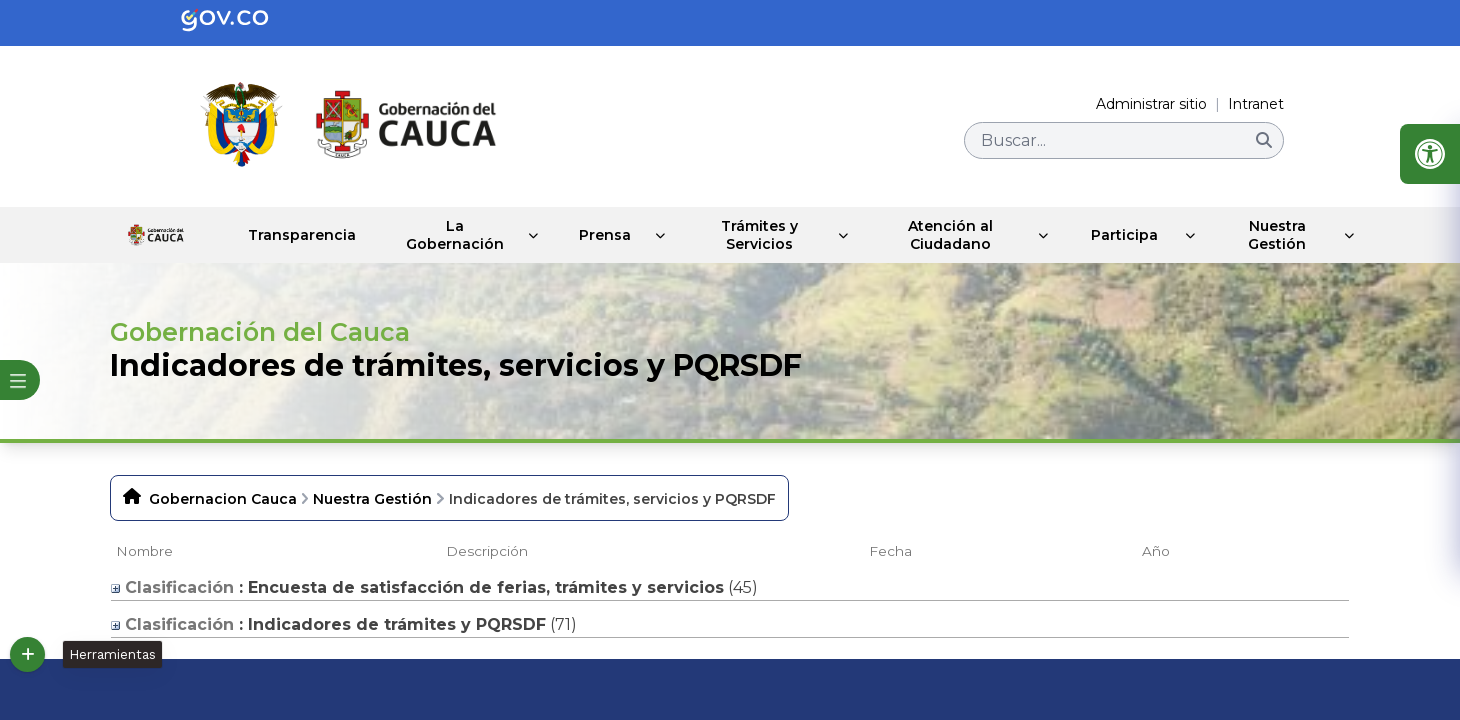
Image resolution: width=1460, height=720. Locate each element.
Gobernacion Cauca (223, 499)
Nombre (144, 551)
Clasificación (172, 587)
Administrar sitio (1151, 104)
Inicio (137, 235)
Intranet (1256, 104)
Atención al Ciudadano (939, 235)
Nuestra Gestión (1274, 235)
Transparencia (266, 235)
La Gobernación (423, 235)
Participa (1117, 235)
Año (1156, 551)
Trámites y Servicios (739, 235)
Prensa (578, 235)
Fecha (890, 551)
